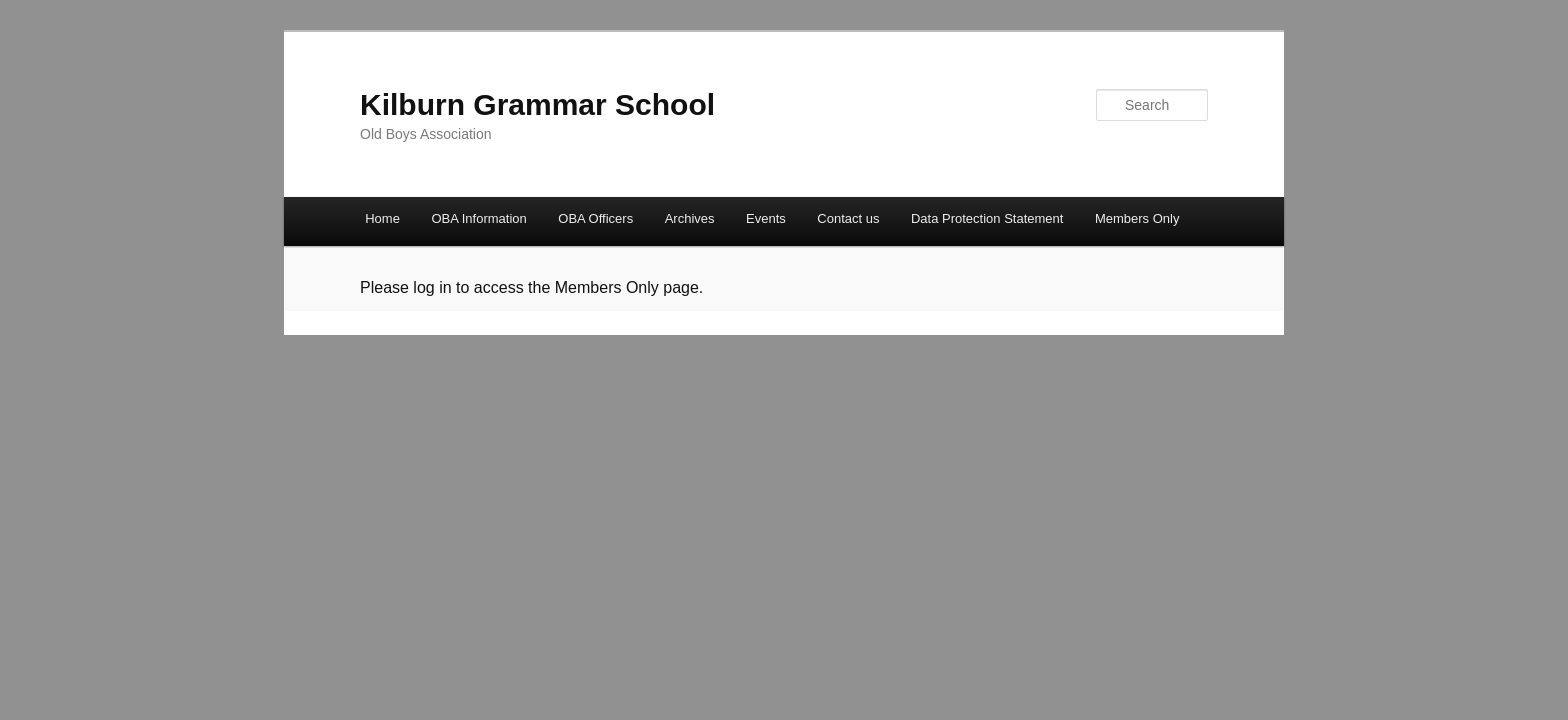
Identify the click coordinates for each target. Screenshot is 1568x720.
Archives (690, 218)
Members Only (1137, 218)
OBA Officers (595, 218)
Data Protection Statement (987, 218)
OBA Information (478, 218)
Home (382, 218)
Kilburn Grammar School (537, 104)
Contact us (848, 218)
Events (766, 218)
